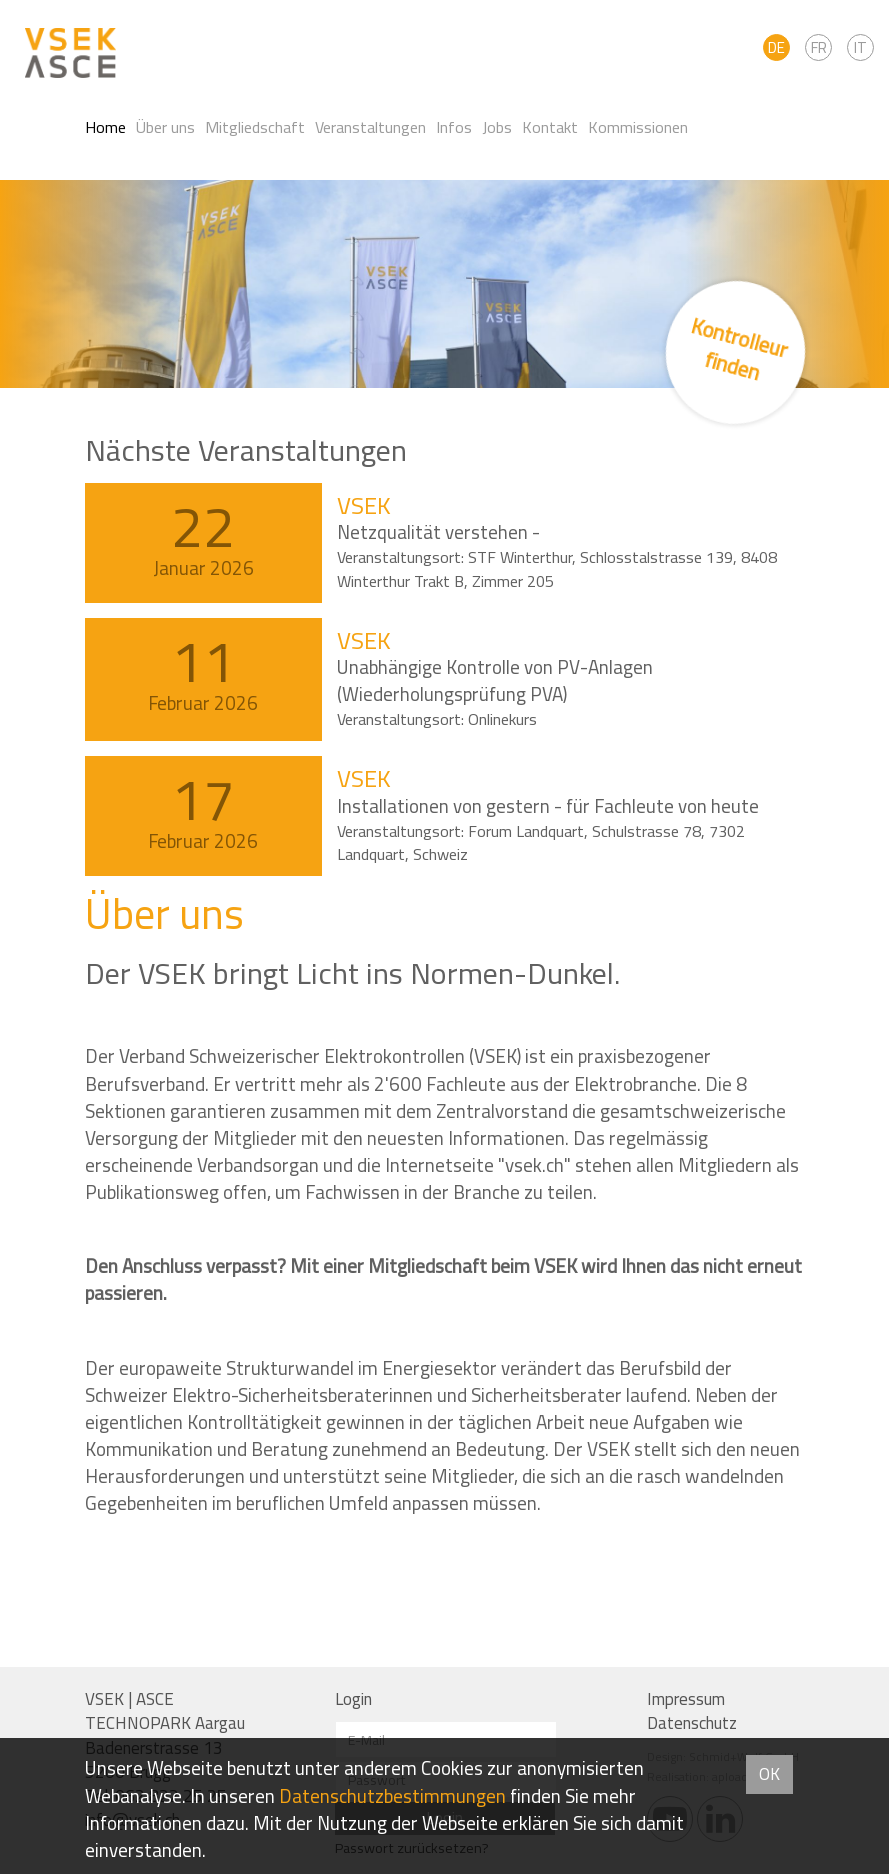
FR (819, 47)
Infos (454, 127)
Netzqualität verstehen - (438, 532)
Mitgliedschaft (255, 127)
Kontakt (550, 127)
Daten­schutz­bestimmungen (392, 1796)
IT (860, 47)
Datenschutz (692, 1723)
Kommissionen (638, 127)
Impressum (686, 1699)
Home (105, 127)
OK (769, 1774)
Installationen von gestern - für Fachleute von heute (548, 806)
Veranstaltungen (370, 127)
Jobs (497, 127)
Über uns (165, 127)
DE (776, 47)
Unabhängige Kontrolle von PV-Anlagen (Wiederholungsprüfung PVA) (495, 680)
